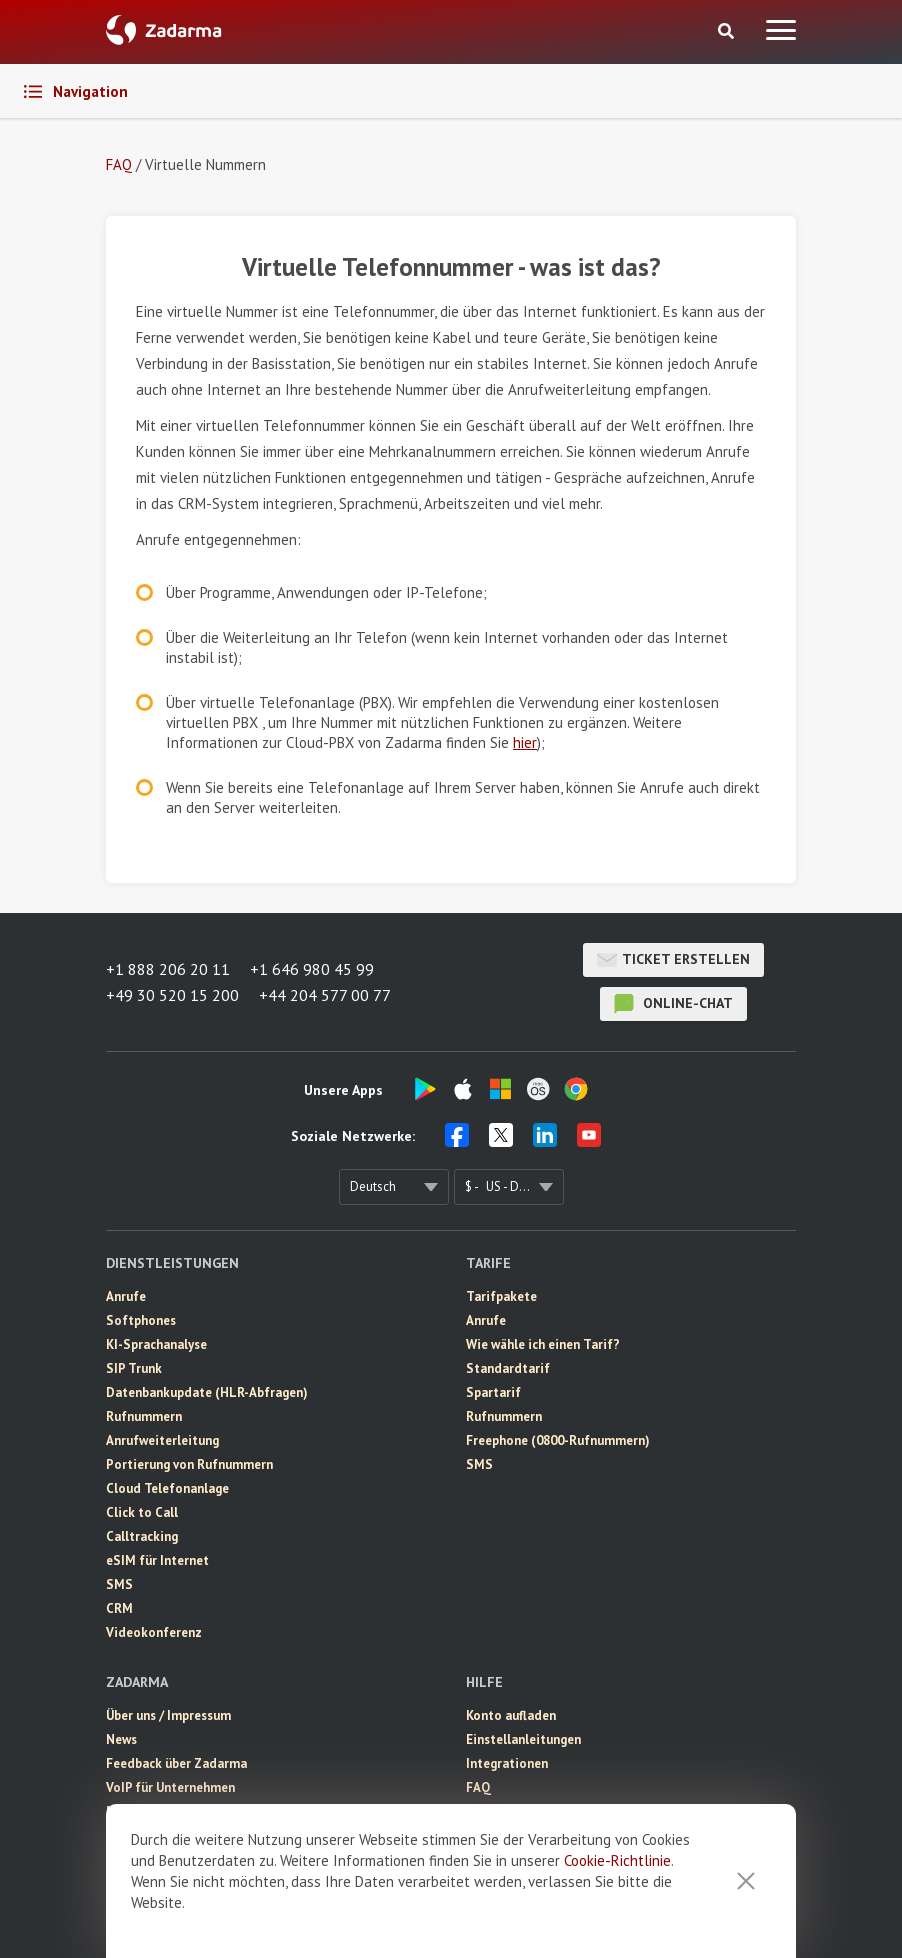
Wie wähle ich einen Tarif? (543, 1344)
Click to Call (142, 1512)
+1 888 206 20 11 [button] (168, 969)
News (121, 1739)
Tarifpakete (501, 1296)
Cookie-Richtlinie (617, 1860)
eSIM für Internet (157, 1560)
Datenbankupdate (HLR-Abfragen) (207, 1392)
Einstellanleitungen (523, 1739)
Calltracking (142, 1536)
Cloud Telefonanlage (167, 1488)
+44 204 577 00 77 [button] (325, 995)
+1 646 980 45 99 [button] (312, 969)
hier (525, 742)
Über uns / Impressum (168, 1715)
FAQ (478, 1787)
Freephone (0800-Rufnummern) (558, 1440)
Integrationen (507, 1763)
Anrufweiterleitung (162, 1440)
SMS (119, 1584)
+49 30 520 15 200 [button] (172, 995)
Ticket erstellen (673, 960)
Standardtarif (508, 1368)
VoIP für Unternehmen (170, 1787)
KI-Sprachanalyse (156, 1344)
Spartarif (493, 1392)
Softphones (141, 1320)
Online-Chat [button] (673, 1004)
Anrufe (126, 1296)
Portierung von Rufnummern (189, 1464)
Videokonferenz (154, 1632)
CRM (119, 1608)
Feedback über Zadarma (176, 1763)
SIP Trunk (134, 1368)
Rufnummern (144, 1416)
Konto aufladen (511, 1715)
